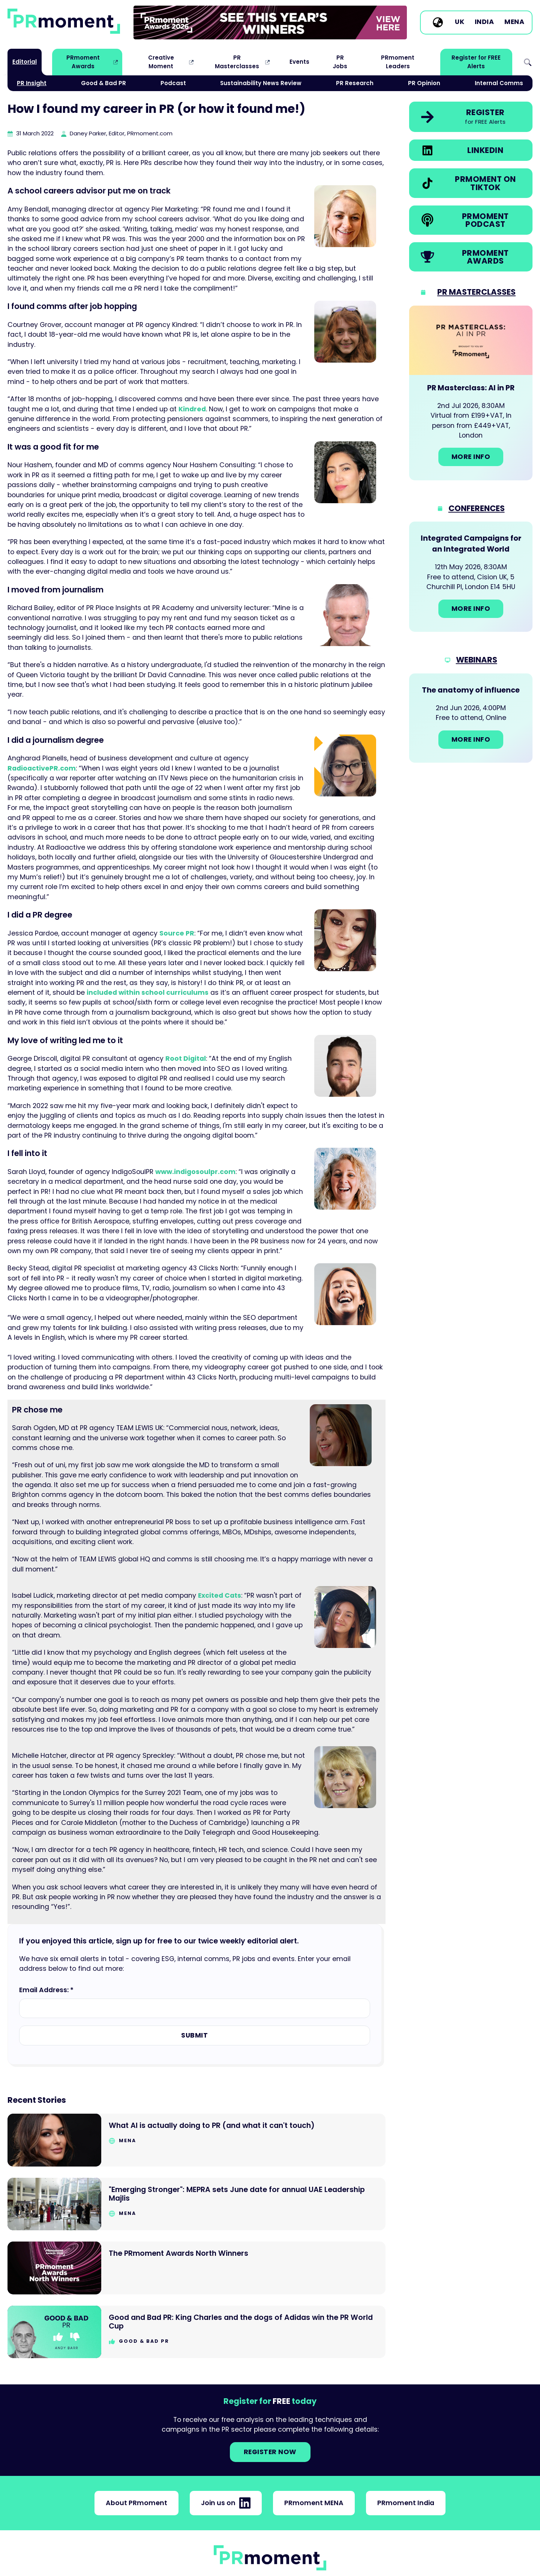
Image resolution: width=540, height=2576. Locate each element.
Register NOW (270, 2451)
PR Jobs (340, 62)
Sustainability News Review (261, 83)
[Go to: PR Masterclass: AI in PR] (470, 393)
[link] (270, 22)
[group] (270, 22)
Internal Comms (499, 83)
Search (527, 62)
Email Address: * (46, 1989)
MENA (514, 22)
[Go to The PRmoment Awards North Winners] (197, 2268)
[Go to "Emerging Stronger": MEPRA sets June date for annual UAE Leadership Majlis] (197, 2204)
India (484, 22)
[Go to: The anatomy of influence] (470, 718)
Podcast (173, 83)
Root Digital (185, 1058)
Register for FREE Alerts (476, 62)
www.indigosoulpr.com (195, 1171)
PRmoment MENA (314, 2502)
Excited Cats (219, 1595)
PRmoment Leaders (397, 62)
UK (459, 22)
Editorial (24, 62)
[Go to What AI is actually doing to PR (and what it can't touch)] (197, 2140)
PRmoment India (405, 2502)
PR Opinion (424, 83)
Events (299, 62)
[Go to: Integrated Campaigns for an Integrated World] (470, 577)
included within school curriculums (147, 992)
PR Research (355, 83)
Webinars (476, 659)
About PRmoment (136, 2502)
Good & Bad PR (103, 83)
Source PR (176, 933)
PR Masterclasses (237, 62)
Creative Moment (161, 62)
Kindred (192, 409)
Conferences (476, 508)
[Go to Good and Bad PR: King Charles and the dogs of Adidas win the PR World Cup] (197, 2332)
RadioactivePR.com (42, 768)
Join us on (225, 2503)
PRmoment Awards (83, 62)
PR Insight (31, 83)
